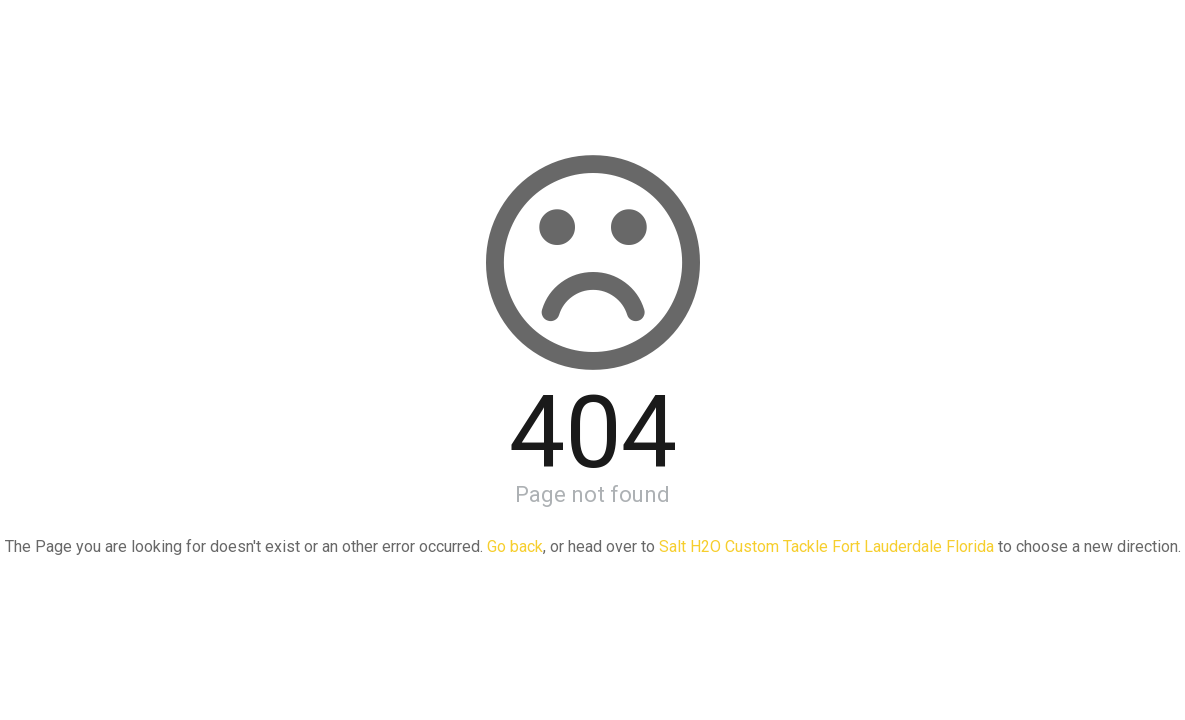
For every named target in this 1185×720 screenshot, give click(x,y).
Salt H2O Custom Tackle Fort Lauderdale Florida (826, 546)
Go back (515, 546)
